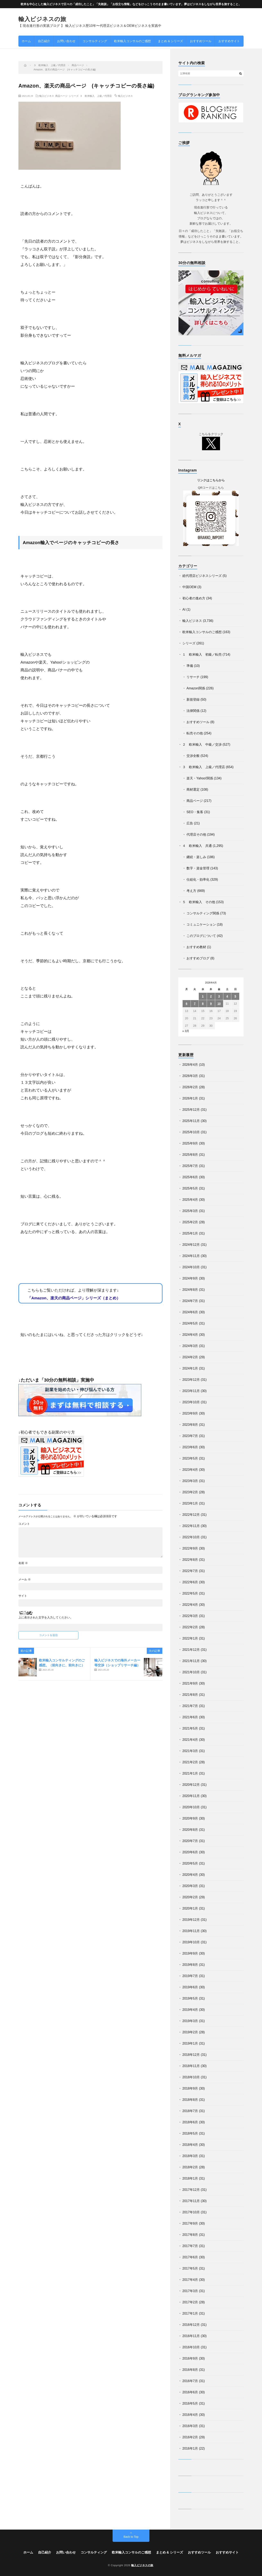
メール (24, 1579)
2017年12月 (191, 2189)
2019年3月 (190, 2021)
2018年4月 (190, 2144)
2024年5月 (190, 1323)
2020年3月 (190, 1886)
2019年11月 (191, 1931)
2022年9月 (190, 1548)
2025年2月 (190, 1222)
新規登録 (193, 699)
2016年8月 (190, 2369)
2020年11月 (191, 1796)
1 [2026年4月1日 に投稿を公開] (203, 996)
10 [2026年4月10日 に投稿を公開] (219, 1003)
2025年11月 (191, 1121)
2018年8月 (190, 2099)
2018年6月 (190, 2122)
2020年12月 (191, 1784)
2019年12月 (191, 1919)
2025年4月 (190, 1199)
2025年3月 (190, 1211)
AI (183, 609)
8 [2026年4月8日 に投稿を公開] (203, 1003)
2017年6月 (190, 2257)
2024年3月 (190, 1346)
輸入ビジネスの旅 (42, 19)
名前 (23, 1563)
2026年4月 (190, 1064)
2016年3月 (190, 2426)
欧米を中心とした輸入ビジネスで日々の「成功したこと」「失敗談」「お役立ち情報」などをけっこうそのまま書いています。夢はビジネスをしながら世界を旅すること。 (131, 4)
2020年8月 (190, 1829)
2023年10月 (191, 1402)
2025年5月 (190, 1188)
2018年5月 (190, 2133)
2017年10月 (191, 2212)
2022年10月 (191, 1537)
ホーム (26, 41)
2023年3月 (190, 1481)
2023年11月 (191, 1391)
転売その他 (194, 733)
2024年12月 (191, 1244)
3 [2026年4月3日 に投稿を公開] (219, 996)
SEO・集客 (194, 812)
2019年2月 (190, 2032)
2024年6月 (190, 1312)
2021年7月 (190, 1706)
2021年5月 (190, 1728)
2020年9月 (190, 1818)
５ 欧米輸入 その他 (198, 902)
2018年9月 (190, 2088)
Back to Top (131, 2536)
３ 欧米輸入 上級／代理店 (96, 96)
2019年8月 (190, 1964)
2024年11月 (191, 1256)
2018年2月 (190, 2167)
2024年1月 (190, 1368)
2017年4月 (190, 2279)
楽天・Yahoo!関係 (199, 778)
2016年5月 (190, 2403)
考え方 (191, 890)
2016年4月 (190, 2414)
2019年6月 (190, 1987)
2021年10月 (191, 1672)
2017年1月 (190, 2313)
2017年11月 (191, 2201)
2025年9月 (190, 1143)
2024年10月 (191, 1267)
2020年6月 (190, 1852)
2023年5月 (190, 1458)
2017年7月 (190, 2246)
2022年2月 (190, 1627)
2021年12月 (191, 1649)
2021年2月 (190, 1762)
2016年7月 (190, 2381)
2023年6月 (190, 1447)
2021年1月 (190, 1773)
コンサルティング (94, 41)
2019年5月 (190, 1998)
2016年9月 (190, 2358)
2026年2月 (190, 1087)
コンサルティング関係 (202, 913)
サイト (22, 1595)
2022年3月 (190, 1616)
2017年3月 (190, 2291)
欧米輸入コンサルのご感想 (132, 41)
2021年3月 (190, 1751)
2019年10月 (191, 1942)
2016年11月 (191, 2336)
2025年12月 (191, 1109)
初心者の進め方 (193, 598)
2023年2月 (190, 1492)
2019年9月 (190, 1953)
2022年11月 (191, 1526)
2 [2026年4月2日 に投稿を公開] (211, 996)
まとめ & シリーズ (170, 41)
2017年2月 (190, 2302)
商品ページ (61, 96)
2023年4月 (190, 1469)
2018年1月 (190, 2178)
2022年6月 (190, 1582)
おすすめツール (200, 41)
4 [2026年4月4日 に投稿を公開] (227, 996)
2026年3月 (190, 1076)
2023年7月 (190, 1436)
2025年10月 (191, 1132)
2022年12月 (191, 1514)
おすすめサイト (229, 41)
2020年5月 (190, 1863)
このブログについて (201, 935)
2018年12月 (191, 2054)
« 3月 (185, 1031)
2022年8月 (190, 1559)
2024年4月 (190, 1334)
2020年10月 (191, 1807)
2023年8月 (190, 1424)
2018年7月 (190, 2111)
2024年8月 (190, 1289)
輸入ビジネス (46, 96)
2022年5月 (190, 1593)
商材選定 (193, 789)
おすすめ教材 (196, 947)
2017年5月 (190, 2268)
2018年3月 (190, 2156)
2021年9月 (190, 1683)
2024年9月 (190, 1278)
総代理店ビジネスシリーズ (202, 575)
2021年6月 (190, 1717)
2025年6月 (190, 1177)
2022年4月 (190, 1604)
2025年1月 (190, 1233)
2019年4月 (190, 2009)
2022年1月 (190, 1638)
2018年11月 (191, 2066)
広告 (189, 823)
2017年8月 (190, 2234)
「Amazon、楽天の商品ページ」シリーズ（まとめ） (73, 1298)
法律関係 (193, 710)
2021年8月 (190, 1694)
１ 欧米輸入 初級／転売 (202, 654)
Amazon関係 (195, 688)
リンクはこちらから (211, 480)
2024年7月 (190, 1301)
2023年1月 (190, 1503)
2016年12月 (191, 2324)
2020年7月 (190, 1841)
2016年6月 (190, 2392)
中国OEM (189, 587)
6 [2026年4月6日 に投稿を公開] (186, 1003)
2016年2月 (190, 2437)
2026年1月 (190, 1098)
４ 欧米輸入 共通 (197, 845)
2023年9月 (190, 1413)
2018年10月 (191, 2077)
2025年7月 (190, 1166)
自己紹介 (44, 41)
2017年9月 (190, 2223)
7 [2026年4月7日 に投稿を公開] (194, 1003)
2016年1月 (190, 2448)
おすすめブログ (197, 958)
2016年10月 (191, 2347)
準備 (189, 665)
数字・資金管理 (197, 868)
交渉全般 (193, 755)
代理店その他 (196, 834)
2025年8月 (190, 1154)
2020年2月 (190, 1897)
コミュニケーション (201, 924)
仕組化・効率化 (197, 879)
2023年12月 (191, 1379)
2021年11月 (191, 1661)
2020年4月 (190, 1874)
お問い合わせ (66, 41)
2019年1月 (190, 2043)
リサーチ (193, 677)
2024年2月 (190, 1357)
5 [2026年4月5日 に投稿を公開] (235, 996)
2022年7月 (190, 1571)
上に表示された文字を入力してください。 (45, 1617)
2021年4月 (190, 1739)
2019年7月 (190, 1976)
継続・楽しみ (196, 857)
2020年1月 (190, 1908)
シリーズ (74, 96)
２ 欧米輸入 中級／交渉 (202, 744)
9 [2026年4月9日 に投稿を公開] (211, 1003)
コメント (24, 1523)
